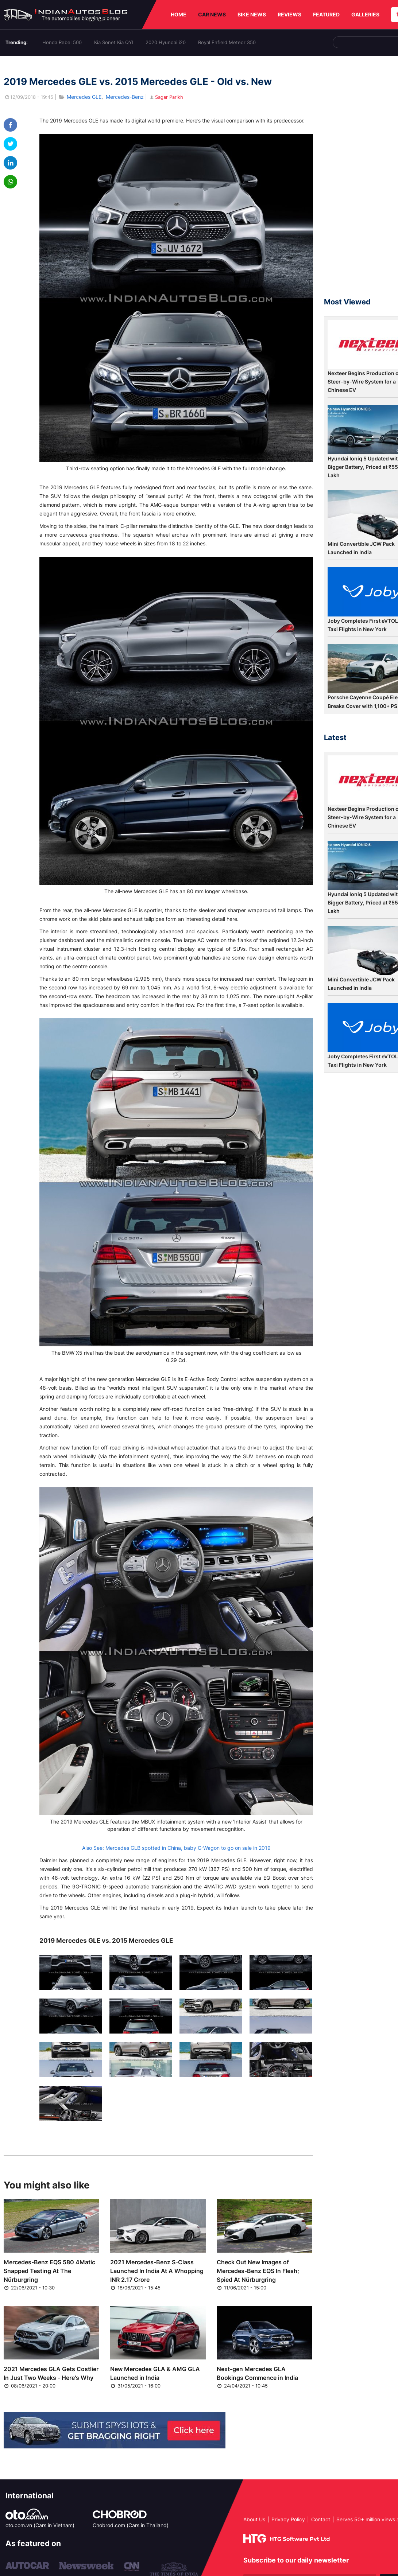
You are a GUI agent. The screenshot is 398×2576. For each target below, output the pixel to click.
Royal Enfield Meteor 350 (227, 42)
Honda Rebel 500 (62, 42)
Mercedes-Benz (125, 97)
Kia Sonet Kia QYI (113, 42)
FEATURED (326, 14)
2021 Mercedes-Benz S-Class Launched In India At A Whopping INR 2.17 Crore (157, 2270)
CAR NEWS (212, 14)
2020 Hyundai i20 (166, 42)
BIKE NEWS (251, 14)
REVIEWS (289, 14)
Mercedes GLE (84, 97)
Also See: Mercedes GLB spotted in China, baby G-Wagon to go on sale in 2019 (176, 1848)
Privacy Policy (288, 2519)
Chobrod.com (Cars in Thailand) (131, 2525)
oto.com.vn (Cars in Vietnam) (39, 2525)
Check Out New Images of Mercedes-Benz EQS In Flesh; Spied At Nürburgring (258, 2270)
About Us (254, 2519)
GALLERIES (365, 14)
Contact (320, 2519)
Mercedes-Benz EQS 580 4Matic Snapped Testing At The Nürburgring (49, 2270)
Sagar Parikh (165, 97)
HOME (178, 14)
